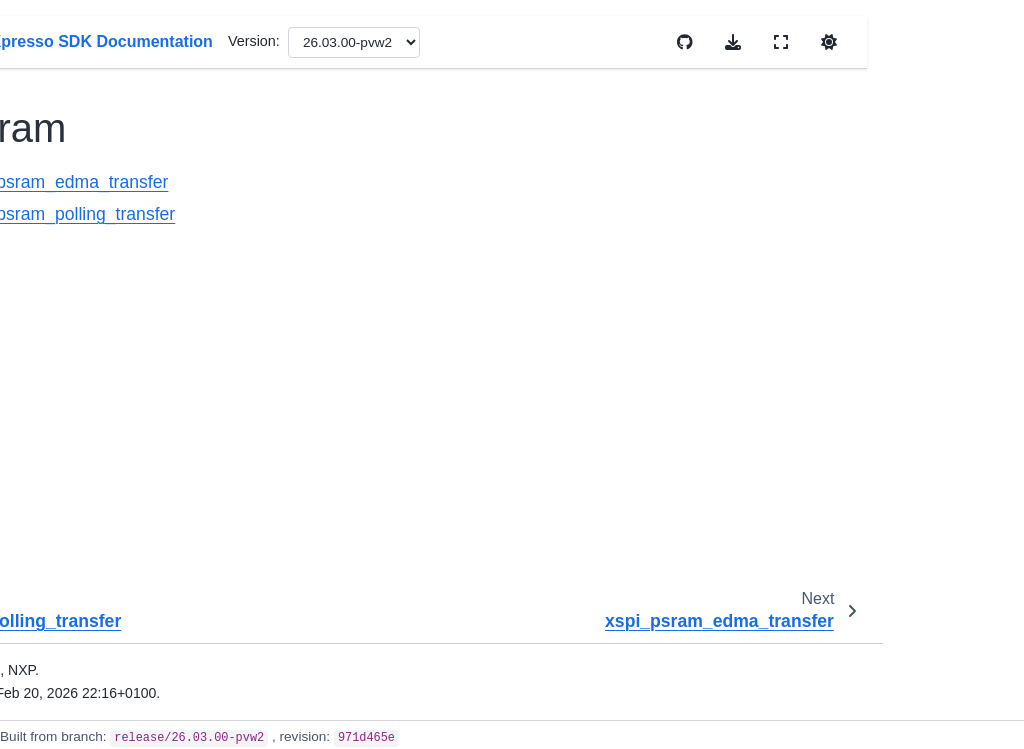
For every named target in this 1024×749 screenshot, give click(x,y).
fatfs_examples (90, 529)
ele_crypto (75, 410)
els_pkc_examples (97, 453)
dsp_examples (88, 227)
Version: (600, 41)
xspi (72, 100)
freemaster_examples (98, 573)
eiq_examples (86, 346)
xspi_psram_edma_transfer (407, 182)
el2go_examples (94, 378)
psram (95, 195)
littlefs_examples (95, 703)
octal (89, 164)
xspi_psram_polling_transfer (411, 214)
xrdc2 (75, 68)
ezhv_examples (92, 497)
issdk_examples (93, 672)
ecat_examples (90, 259)
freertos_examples (97, 628)
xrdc (71, 37)
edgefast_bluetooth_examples (99, 303)
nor (84, 132)
